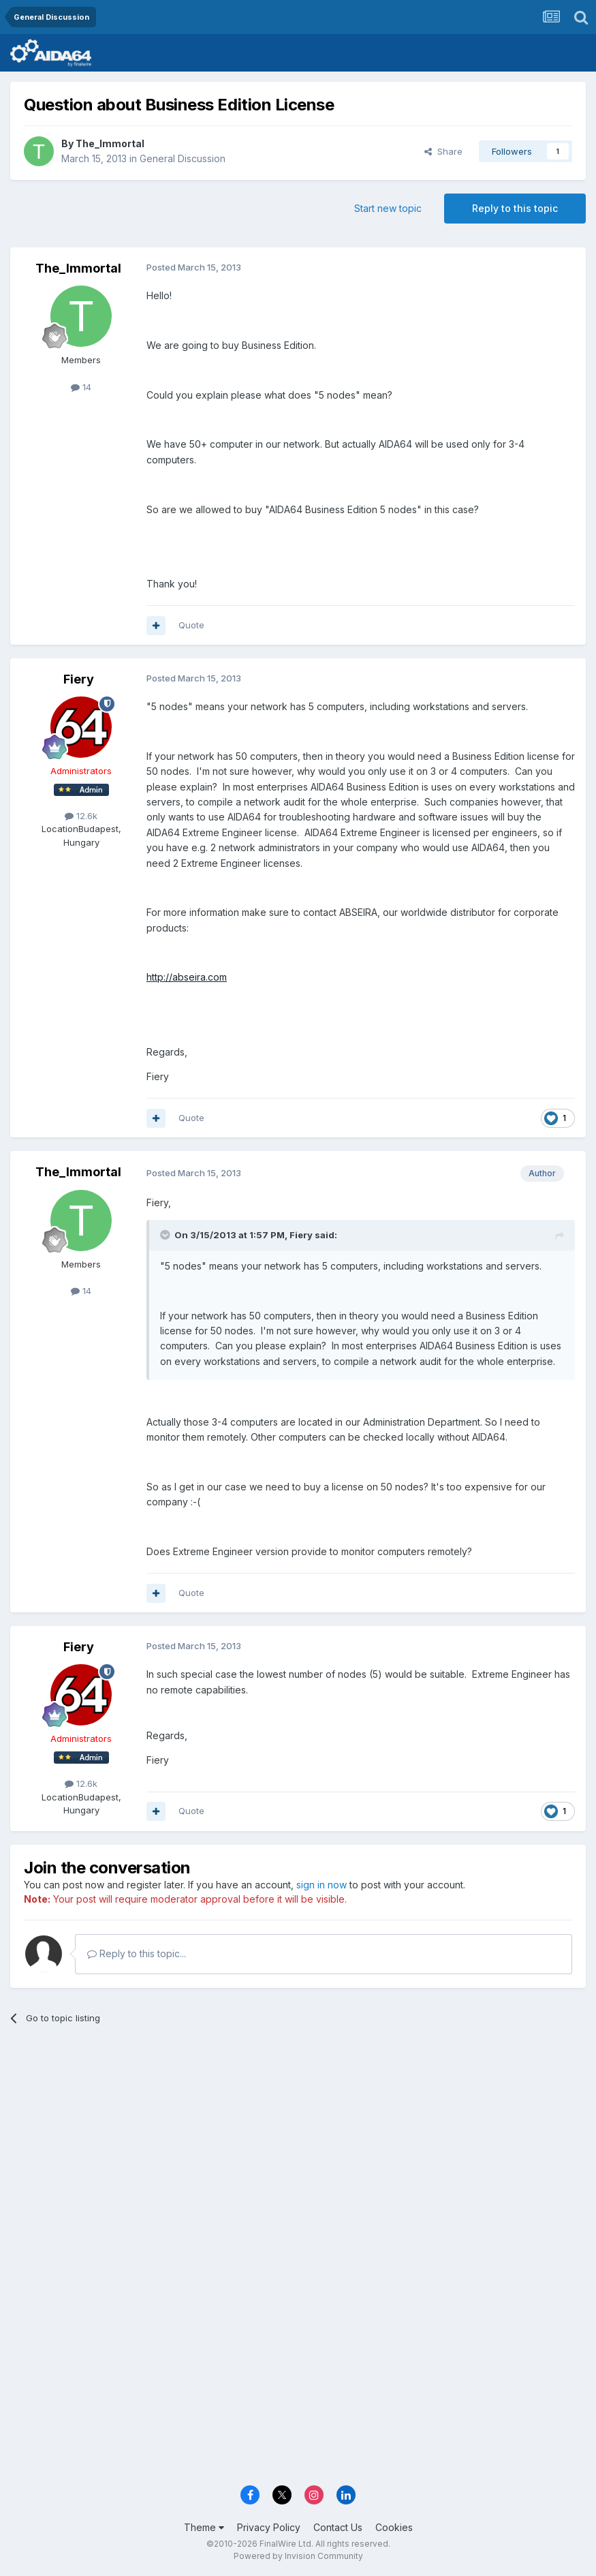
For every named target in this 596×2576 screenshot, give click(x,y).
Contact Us (337, 2527)
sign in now (321, 1884)
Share (443, 151)
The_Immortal (110, 143)
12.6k (81, 815)
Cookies (394, 2527)
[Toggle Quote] (166, 1234)
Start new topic (388, 208)
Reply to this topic (515, 208)
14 (81, 387)
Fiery (78, 679)
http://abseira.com (186, 977)
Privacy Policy (268, 2527)
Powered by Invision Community (298, 2556)
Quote (191, 624)
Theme (204, 2527)
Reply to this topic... (136, 1953)
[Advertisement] (298, 2140)
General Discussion (182, 158)
